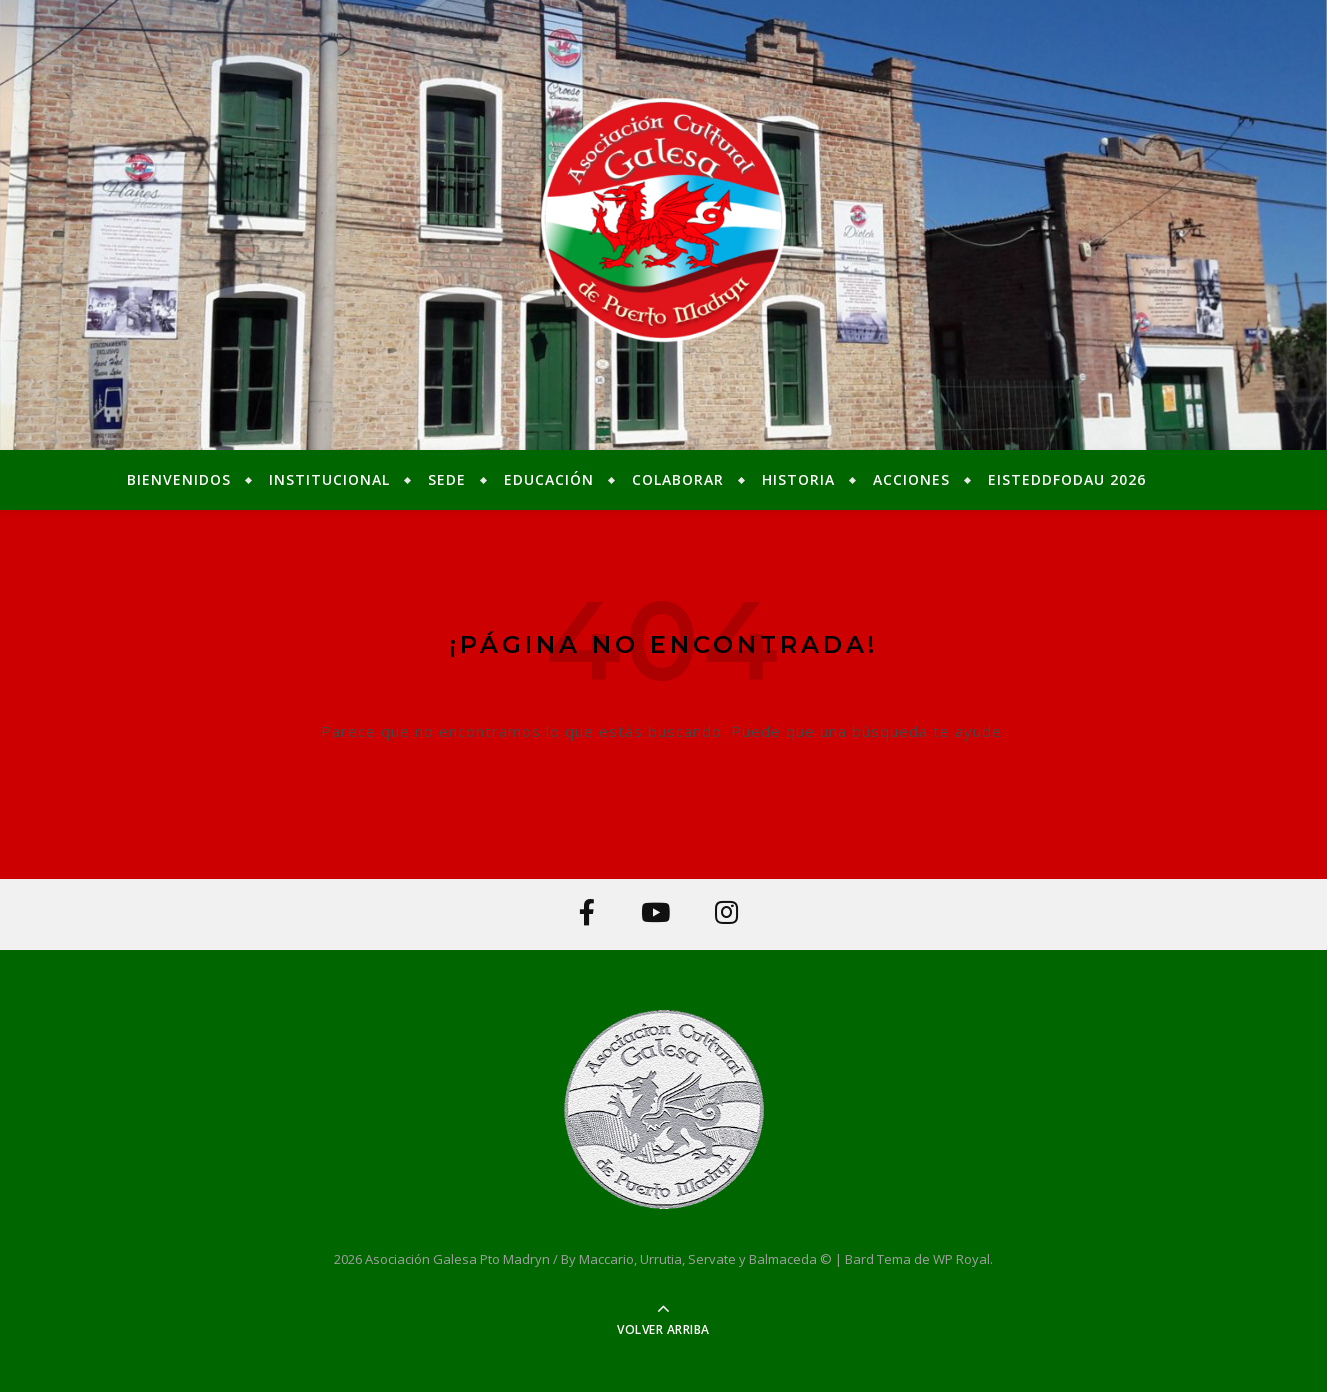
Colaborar (678, 479)
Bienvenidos (179, 479)
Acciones (911, 479)
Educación (549, 479)
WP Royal (961, 1259)
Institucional (329, 479)
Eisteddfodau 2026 (1067, 479)
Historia (798, 479)
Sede (447, 479)
